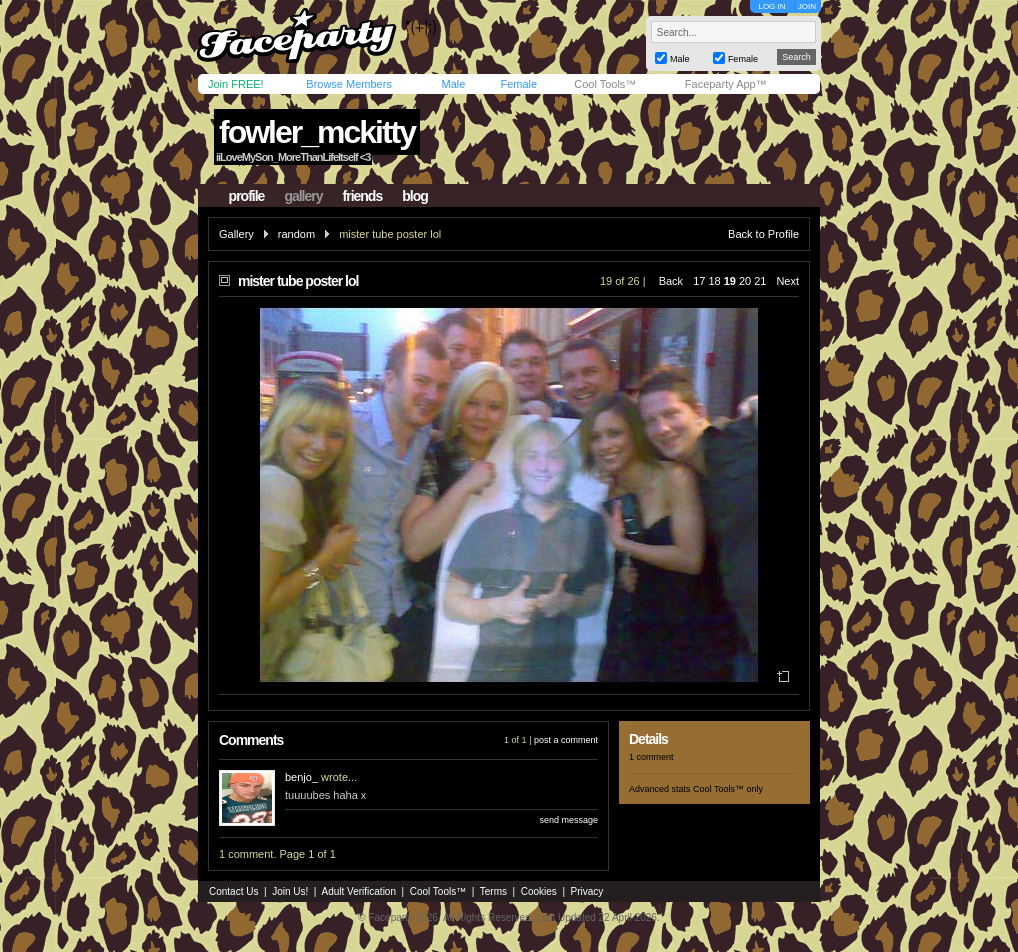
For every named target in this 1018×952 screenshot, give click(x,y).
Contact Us (233, 891)
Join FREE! (236, 84)
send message (568, 820)
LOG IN (771, 6)
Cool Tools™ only (728, 789)
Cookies (539, 891)
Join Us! (290, 891)
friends (363, 196)
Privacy (587, 891)
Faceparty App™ (726, 84)
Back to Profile (763, 234)
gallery (303, 196)
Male (453, 84)
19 (730, 281)
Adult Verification (358, 891)
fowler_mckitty (317, 132)
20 (745, 281)
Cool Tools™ (605, 84)
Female (518, 84)
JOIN (807, 6)
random (296, 234)
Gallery (236, 234)
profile (247, 196)
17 (699, 281)
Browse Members (349, 84)
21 (760, 281)
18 (714, 281)
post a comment (566, 740)
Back (671, 281)
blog (415, 196)
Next (787, 281)
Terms (493, 891)
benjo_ (301, 777)
